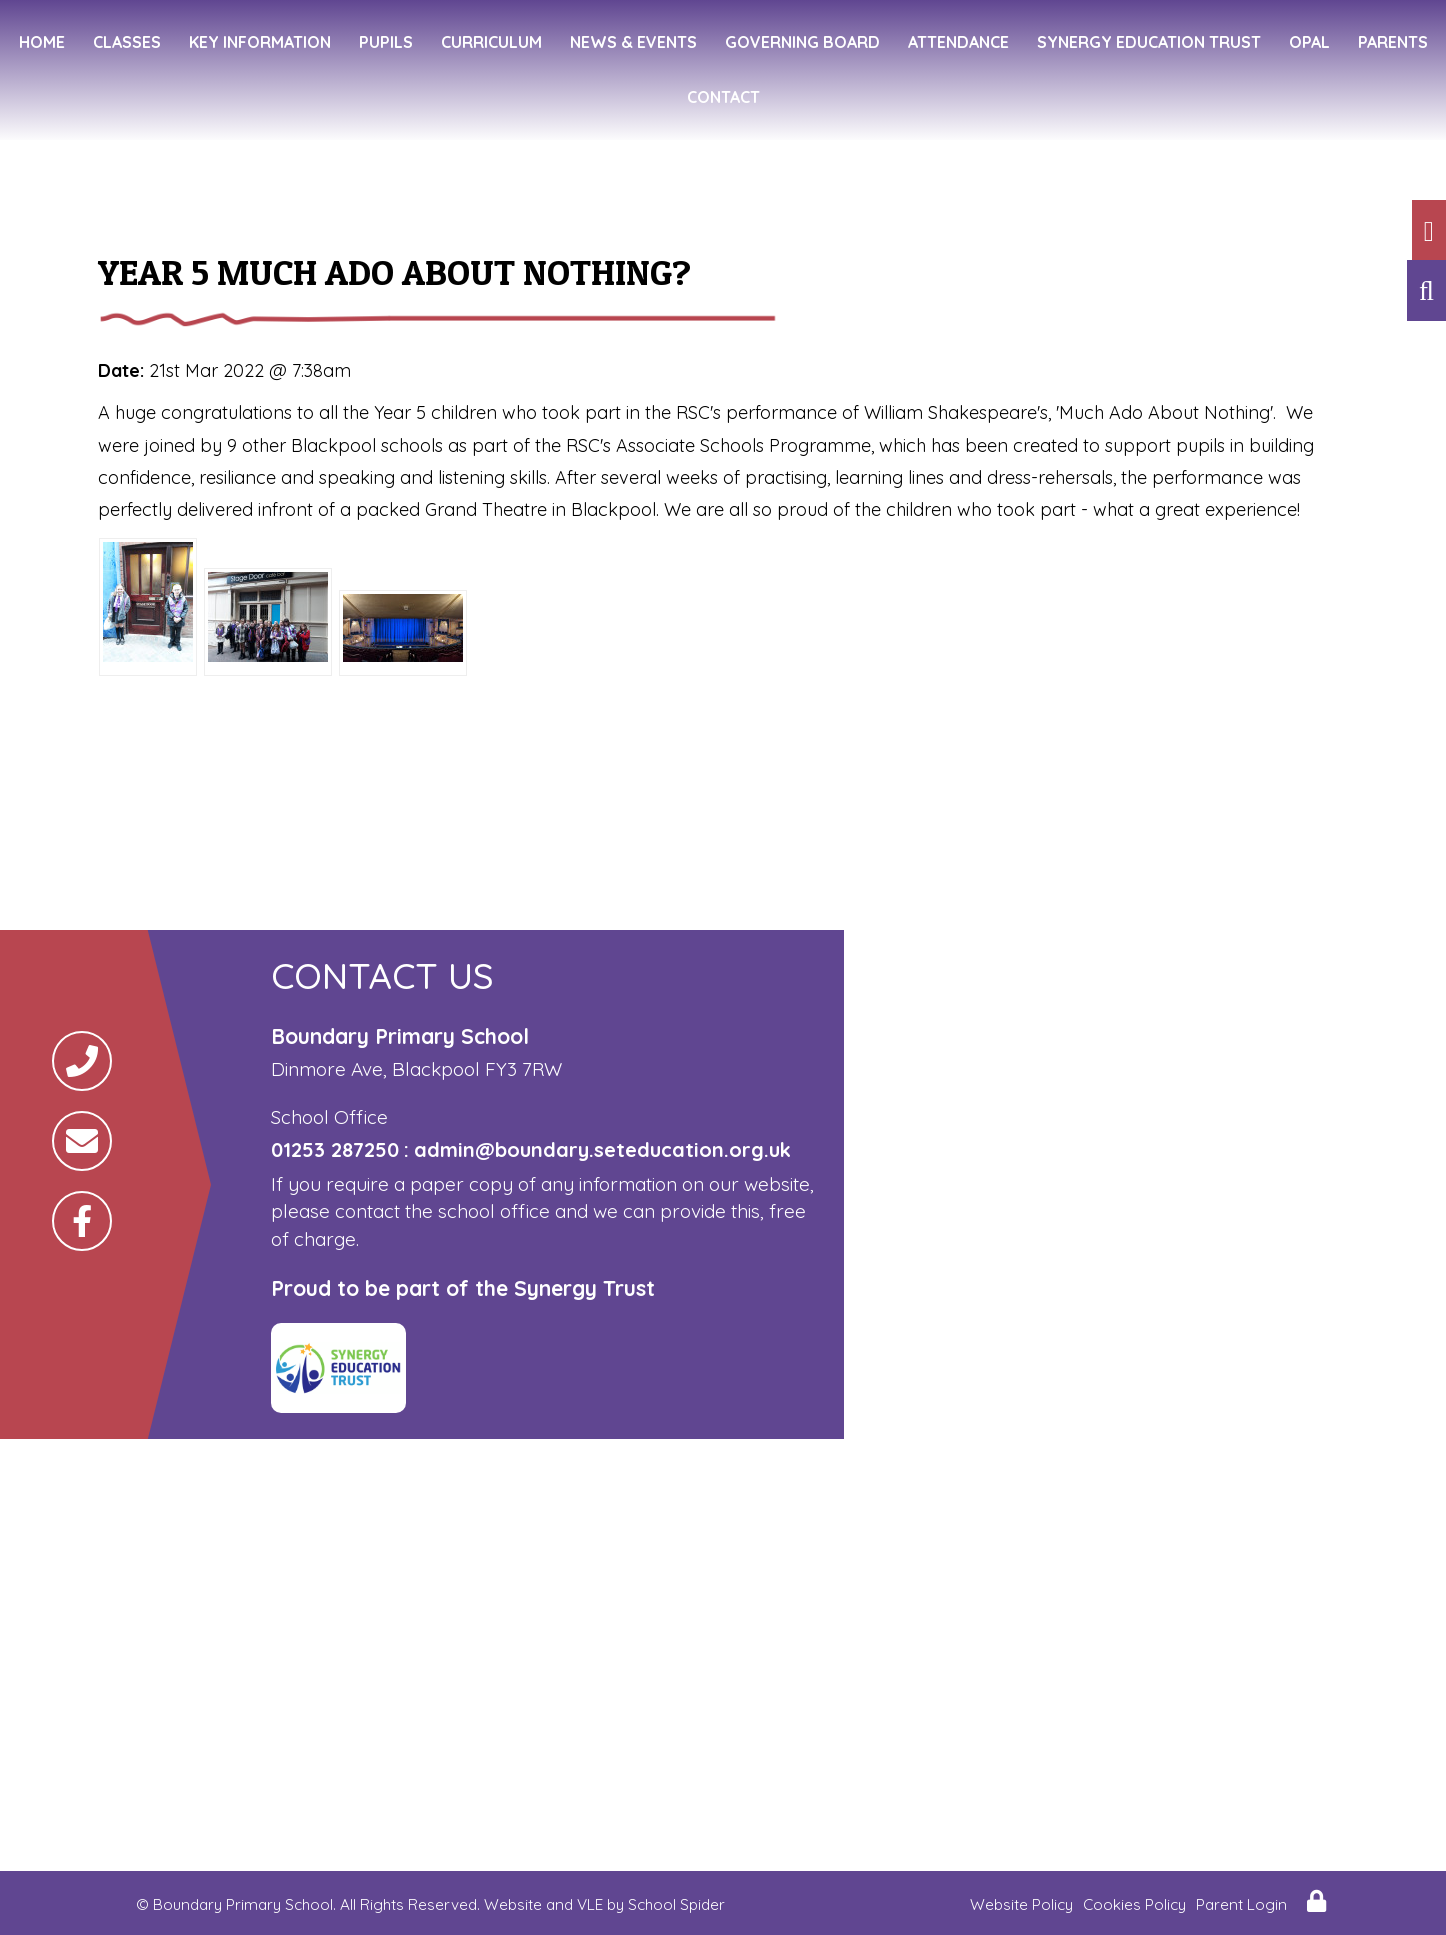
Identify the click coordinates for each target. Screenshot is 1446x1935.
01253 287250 (335, 1149)
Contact (723, 97)
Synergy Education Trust (1149, 42)
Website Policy (1021, 1904)
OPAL (1309, 42)
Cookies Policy (1134, 1904)
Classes (127, 42)
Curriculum (491, 42)
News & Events (633, 42)
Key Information (260, 42)
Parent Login (1241, 1904)
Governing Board (802, 42)
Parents (1393, 42)
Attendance (958, 42)
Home (42, 42)
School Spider (676, 1904)
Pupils (386, 42)
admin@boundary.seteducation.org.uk (602, 1149)
